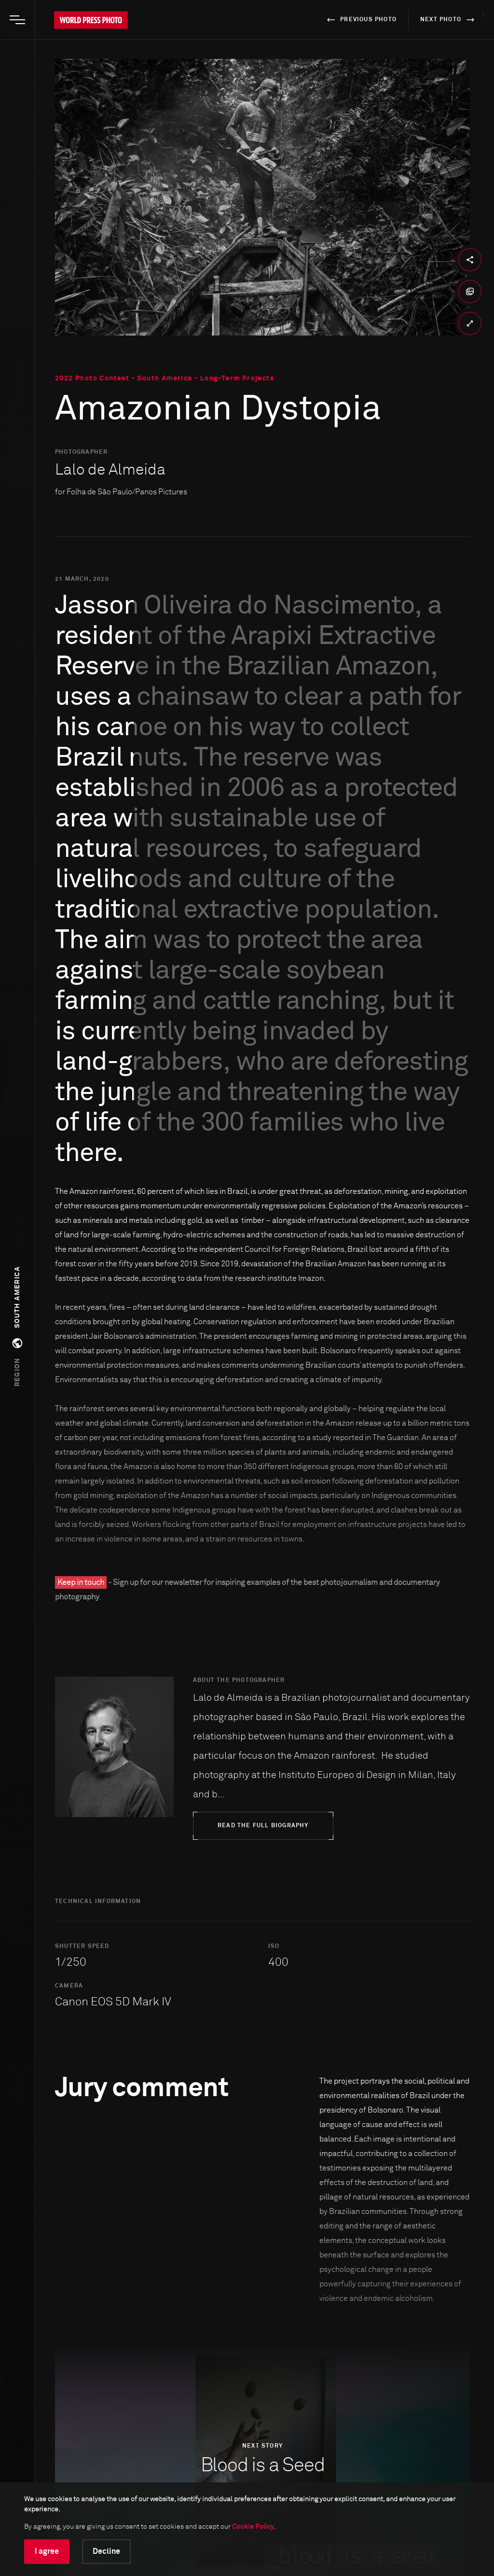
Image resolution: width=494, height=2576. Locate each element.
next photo (449, 20)
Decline (106, 2551)
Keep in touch (80, 1582)
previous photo (360, 20)
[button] (17, 1326)
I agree (47, 2551)
